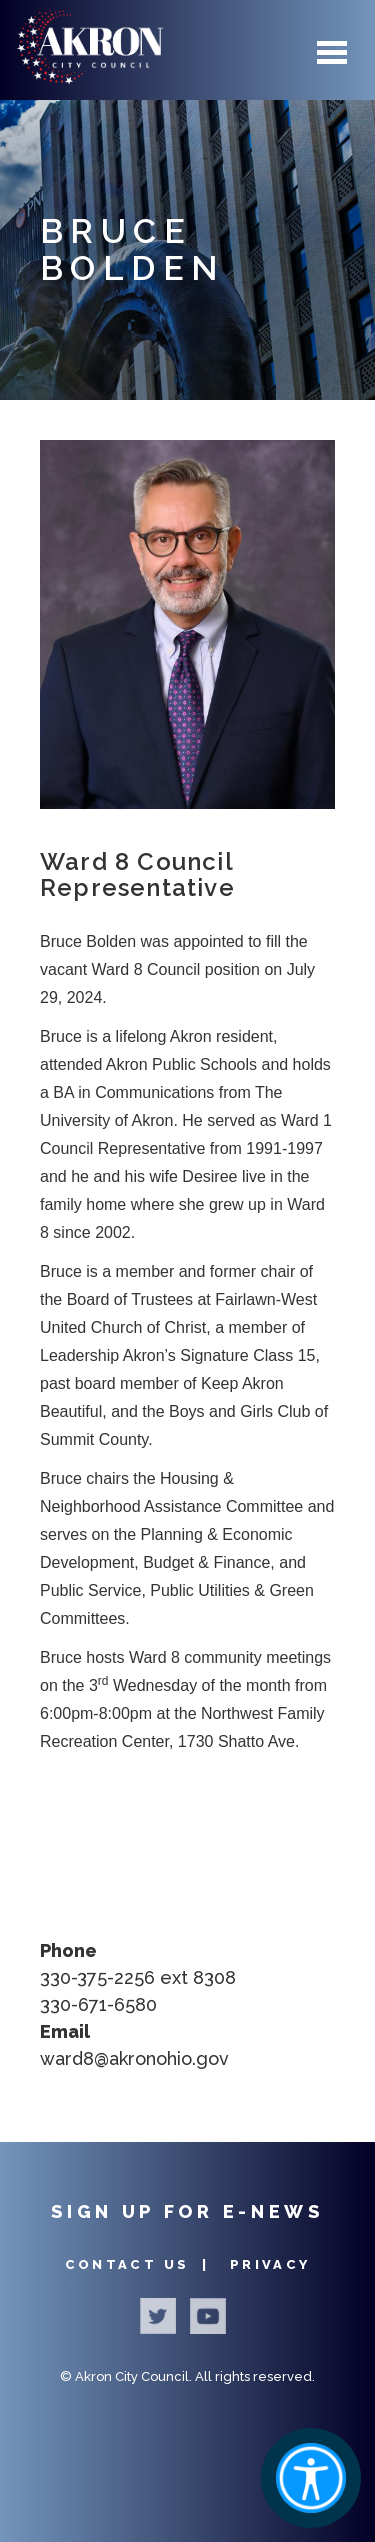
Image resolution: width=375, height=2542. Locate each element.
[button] (187, 624)
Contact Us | (140, 2264)
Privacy (270, 2264)
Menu (332, 52)
